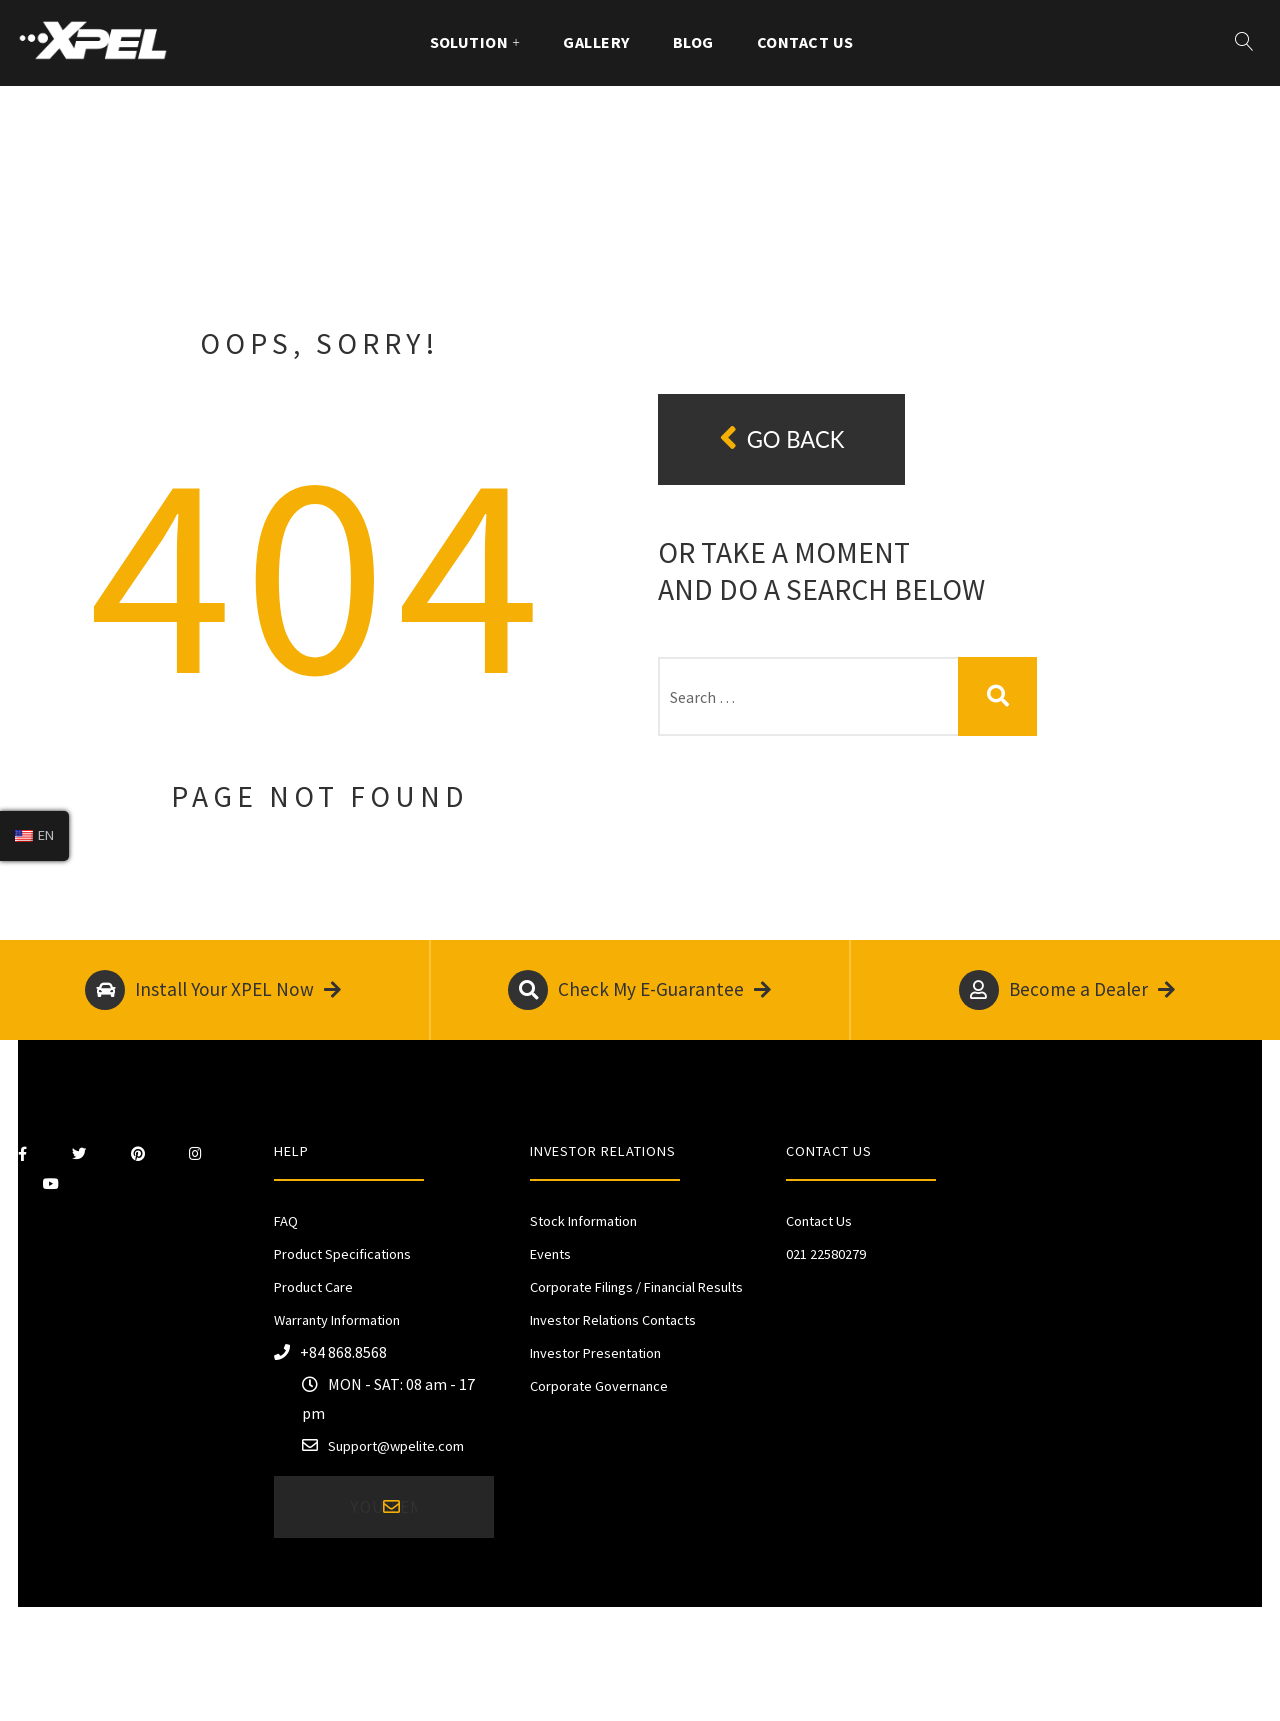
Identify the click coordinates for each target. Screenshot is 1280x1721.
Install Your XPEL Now (213, 990)
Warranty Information (337, 1320)
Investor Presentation (595, 1353)
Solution (469, 42)
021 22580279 (826, 1254)
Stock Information (583, 1221)
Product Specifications (342, 1254)
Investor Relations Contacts (613, 1320)
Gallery (596, 42)
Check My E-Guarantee (639, 990)
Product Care (313, 1287)
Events (550, 1254)
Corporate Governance (599, 1386)
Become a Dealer (1067, 990)
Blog (693, 42)
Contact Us (805, 42)
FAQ (286, 1221)
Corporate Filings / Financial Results (636, 1287)
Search (997, 696)
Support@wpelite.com (396, 1446)
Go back (782, 438)
